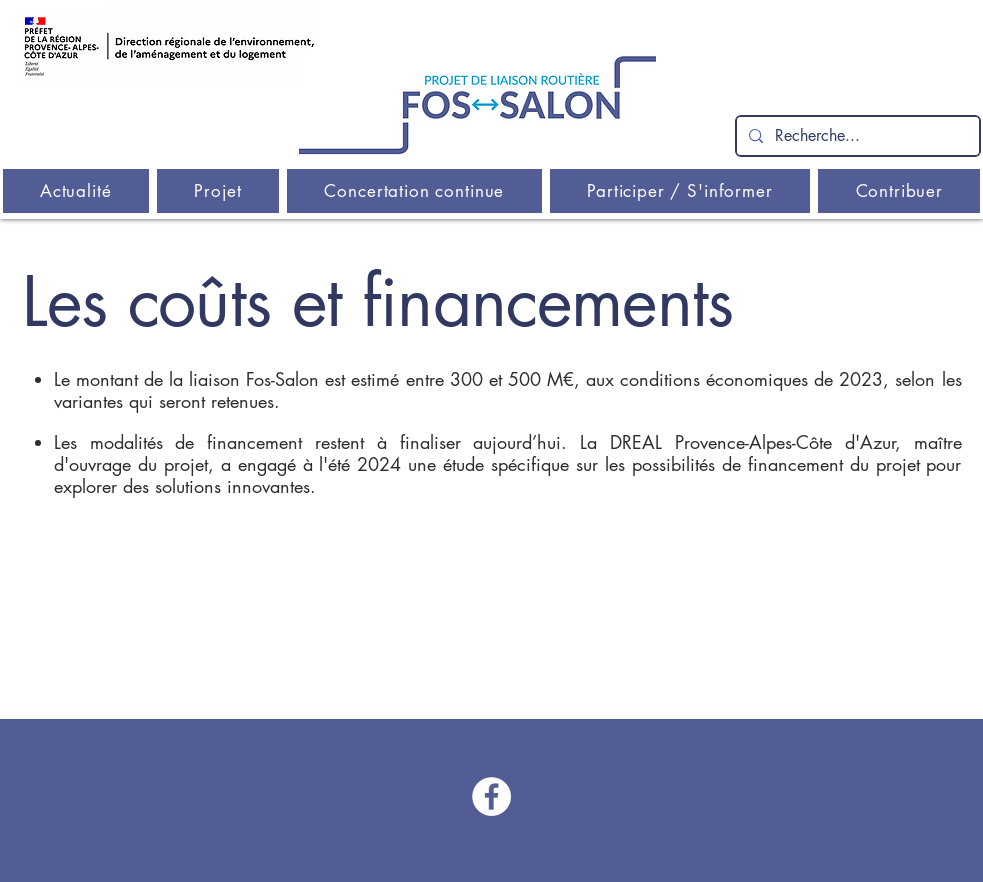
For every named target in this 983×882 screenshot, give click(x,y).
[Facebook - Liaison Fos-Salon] (491, 796)
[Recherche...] (856, 136)
